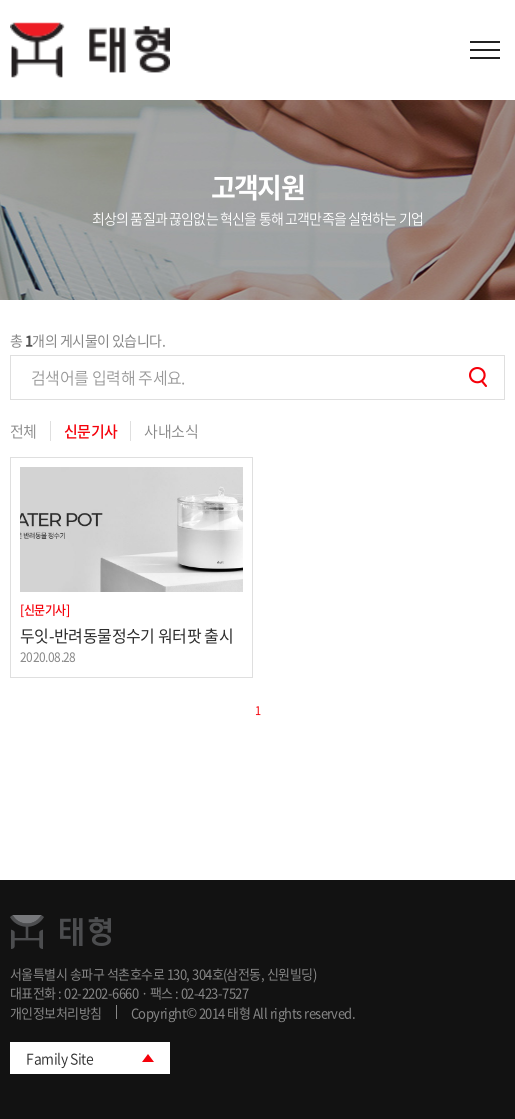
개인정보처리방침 (56, 1012)
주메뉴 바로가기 (0, 0)
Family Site (59, 1058)
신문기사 (91, 431)
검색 (478, 377)
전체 (23, 431)
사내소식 (171, 431)
